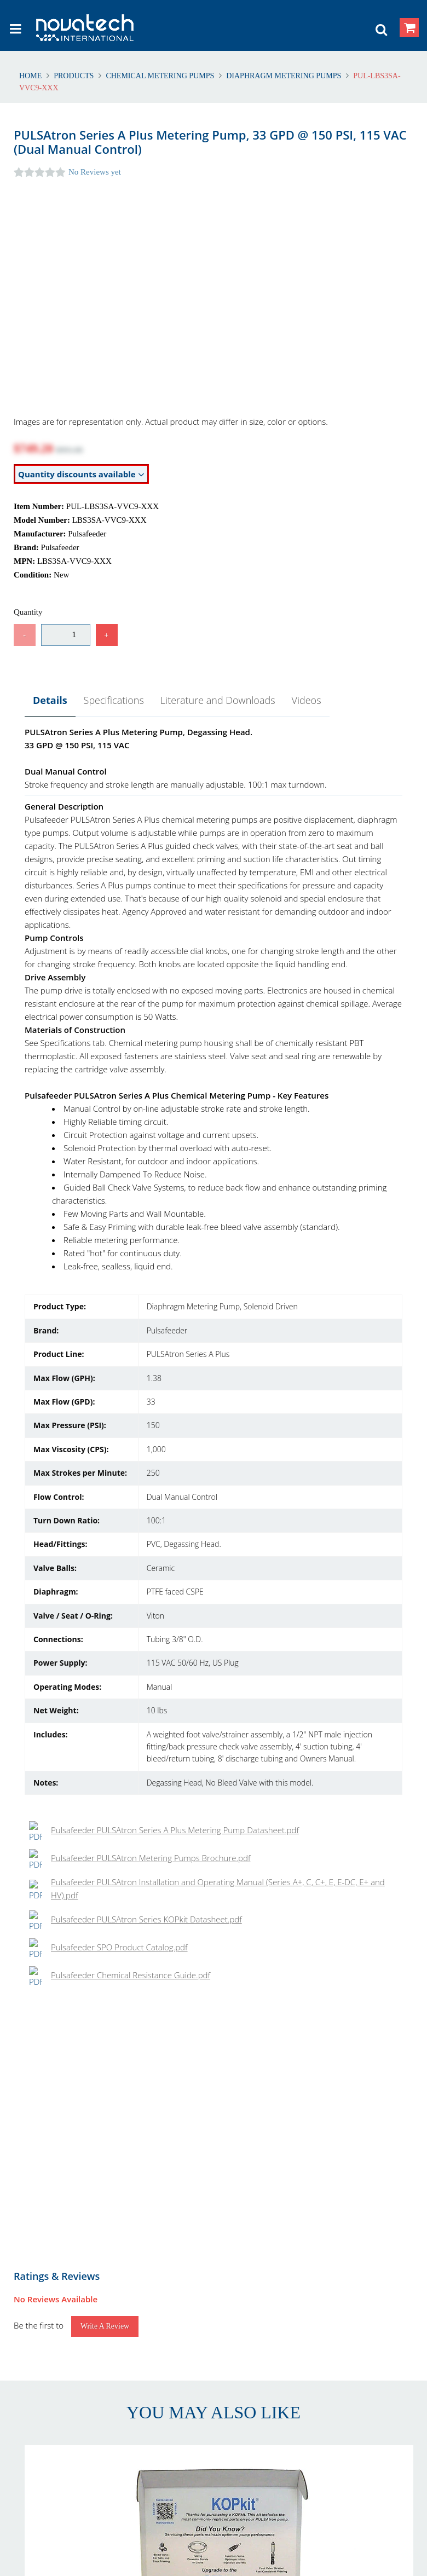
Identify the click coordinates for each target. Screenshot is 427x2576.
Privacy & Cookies (264, 2362)
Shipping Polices (48, 2311)
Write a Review (104, 1340)
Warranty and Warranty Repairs (75, 2324)
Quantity (28, 612)
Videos (306, 700)
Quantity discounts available (81, 474)
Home (31, 76)
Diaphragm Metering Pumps (283, 76)
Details (50, 700)
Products (74, 76)
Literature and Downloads (217, 700)
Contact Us (38, 2362)
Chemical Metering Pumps (160, 76)
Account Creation (263, 2297)
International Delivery (271, 2311)
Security (247, 2375)
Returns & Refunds (52, 2297)
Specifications (114, 700)
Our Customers (46, 2375)
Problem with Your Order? (65, 2388)
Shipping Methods (265, 2324)
